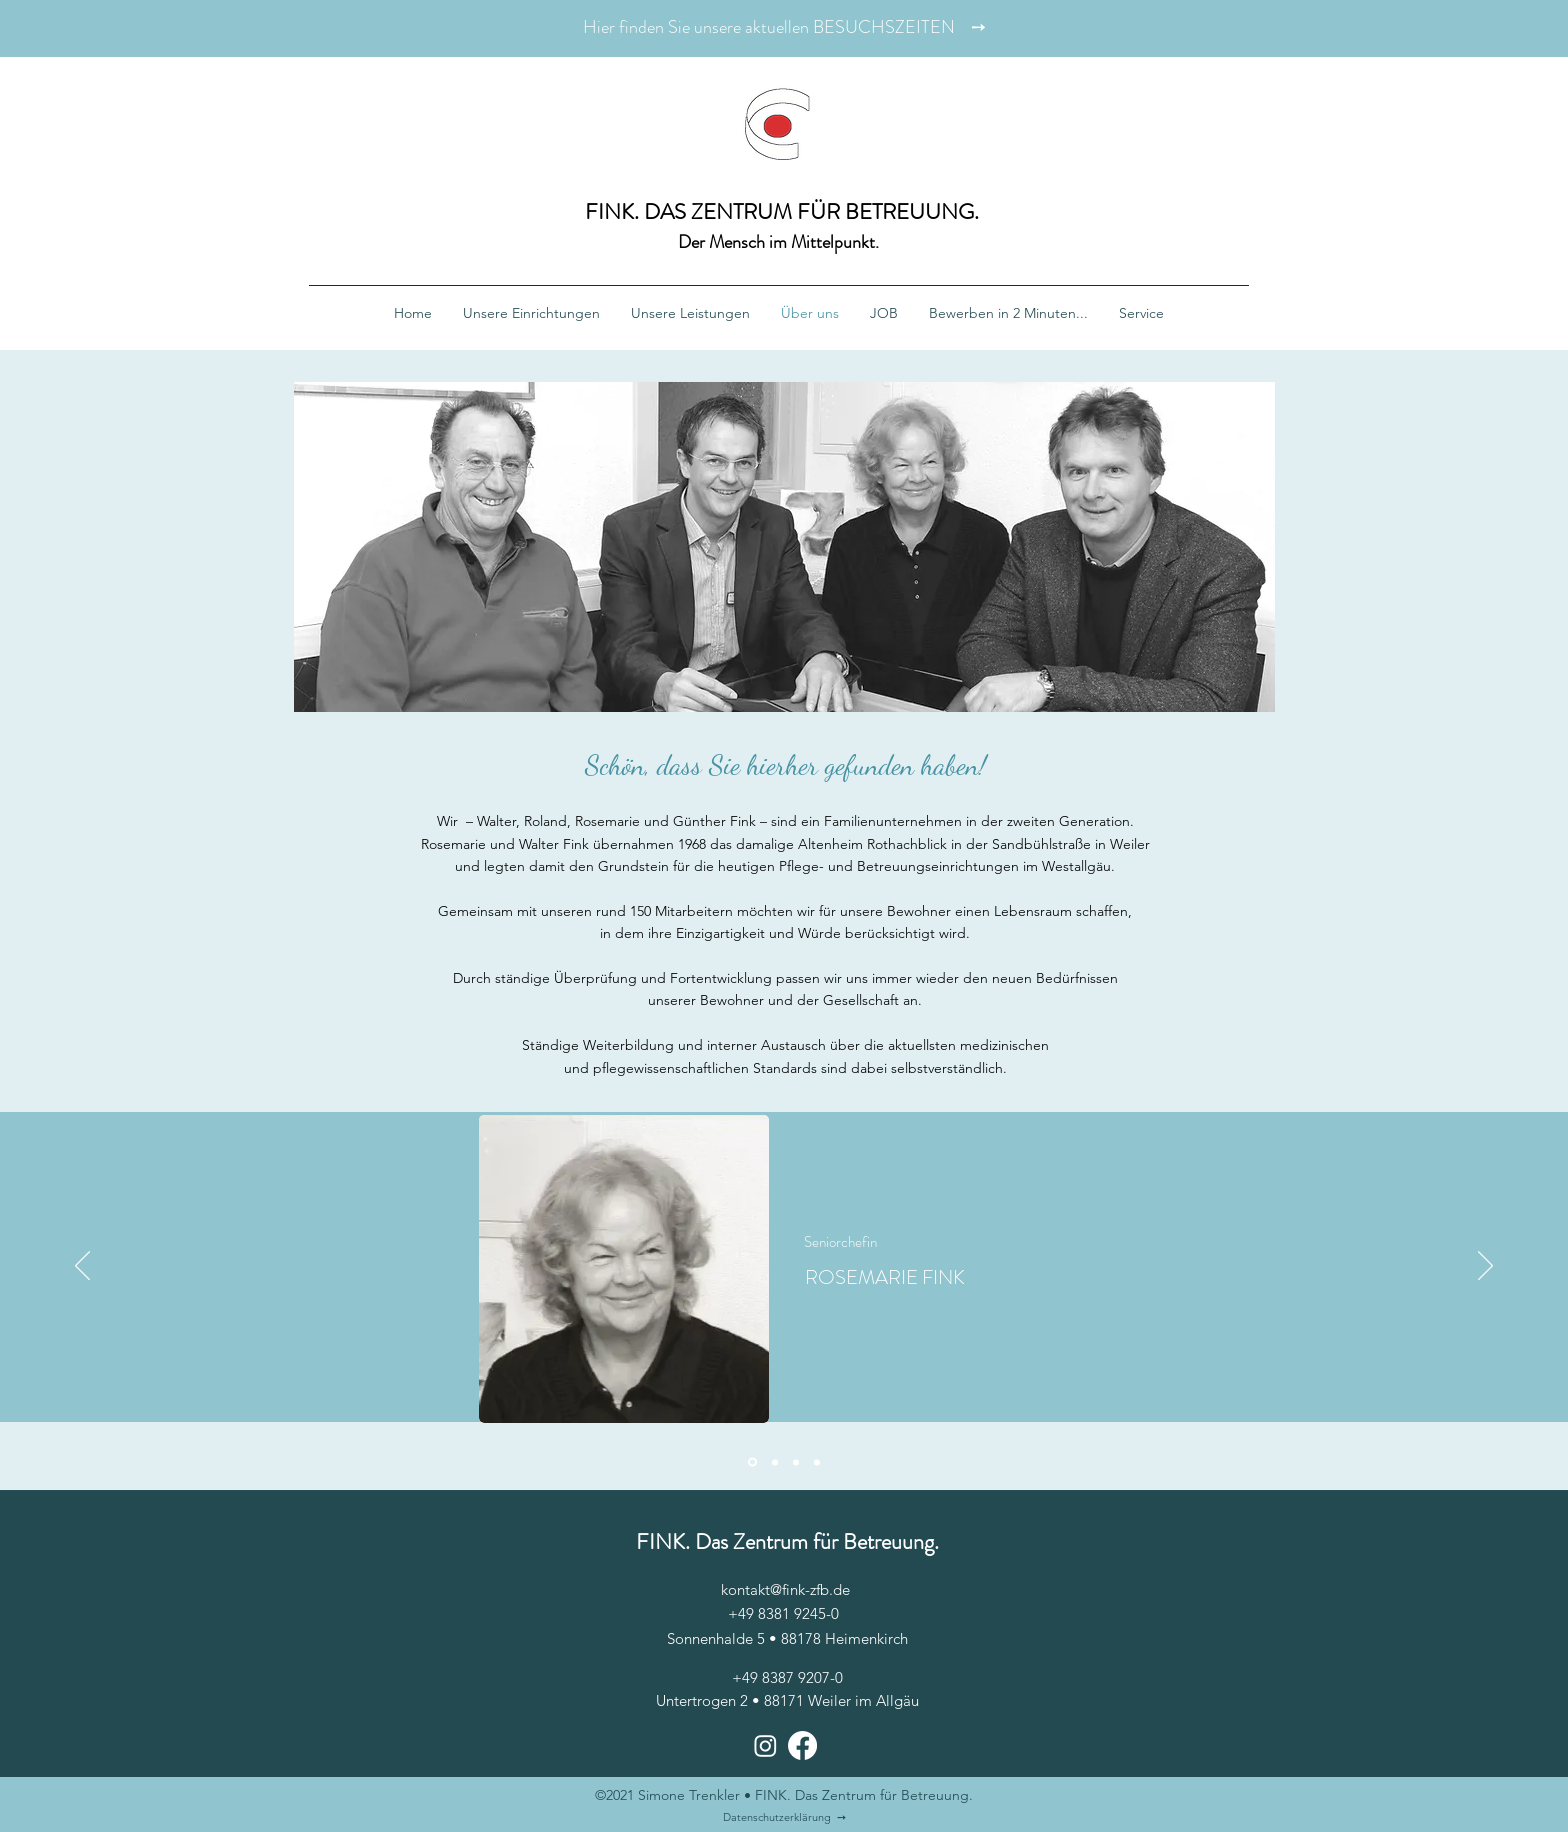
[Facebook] (802, 1745)
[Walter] (775, 1462)
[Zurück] (82, 1267)
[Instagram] (765, 1745)
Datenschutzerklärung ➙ (784, 1817)
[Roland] (817, 1462)
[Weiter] (1485, 1267)
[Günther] (796, 1462)
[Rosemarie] (752, 1462)
